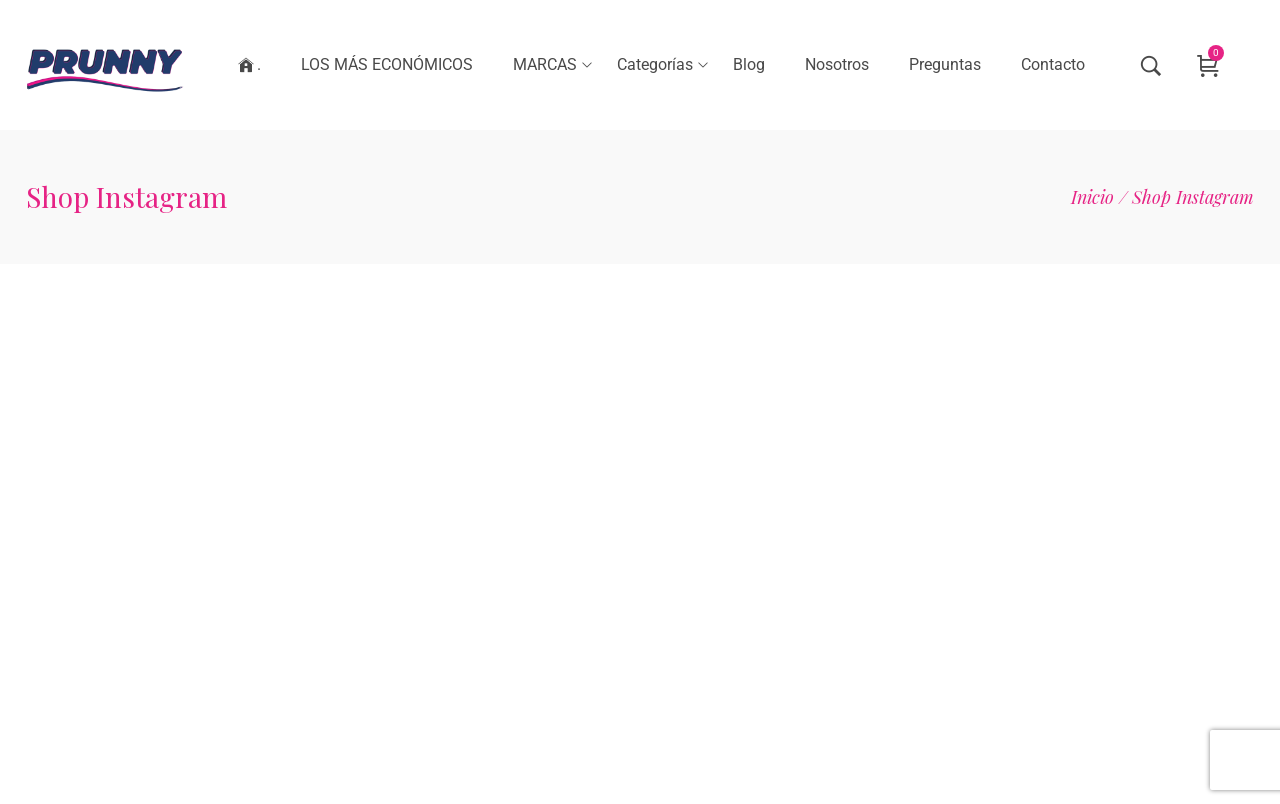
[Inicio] (1092, 197)
